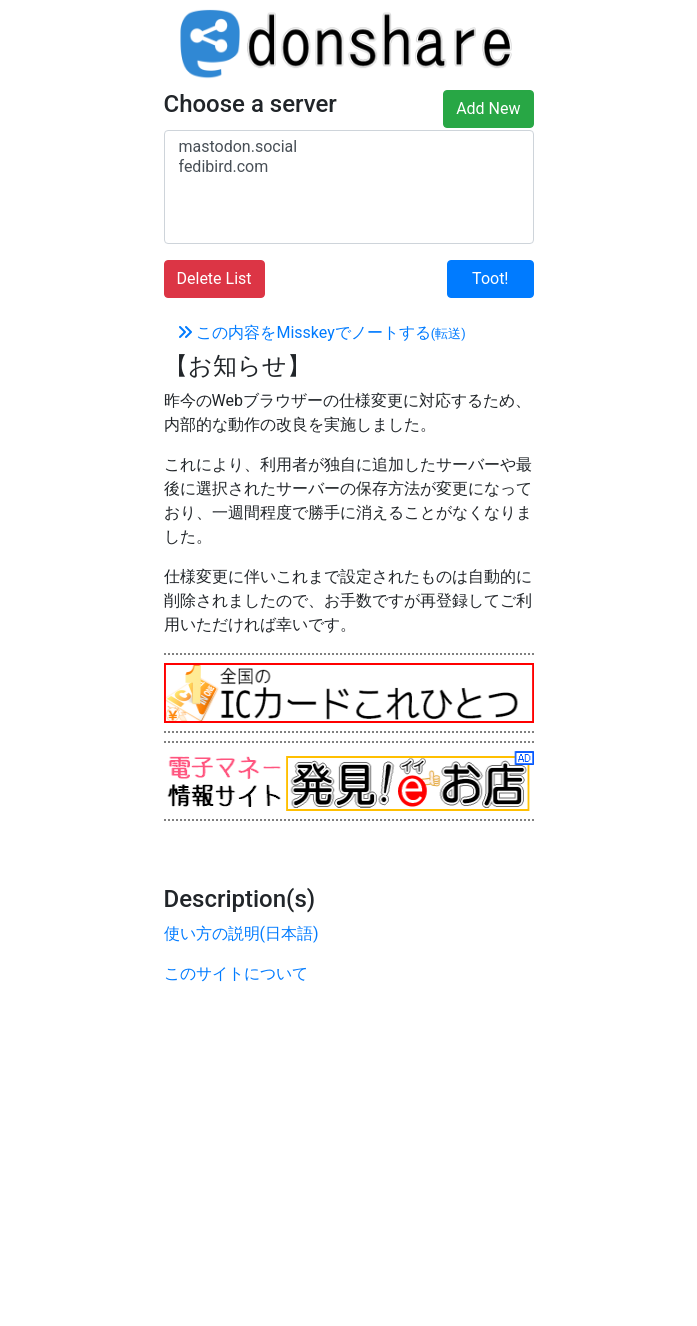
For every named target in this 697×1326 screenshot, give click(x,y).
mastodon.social (349, 147)
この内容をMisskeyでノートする (321, 332)
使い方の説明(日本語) (241, 933)
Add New (488, 108)
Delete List (214, 278)
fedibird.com (349, 167)
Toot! (490, 278)
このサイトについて (236, 973)
